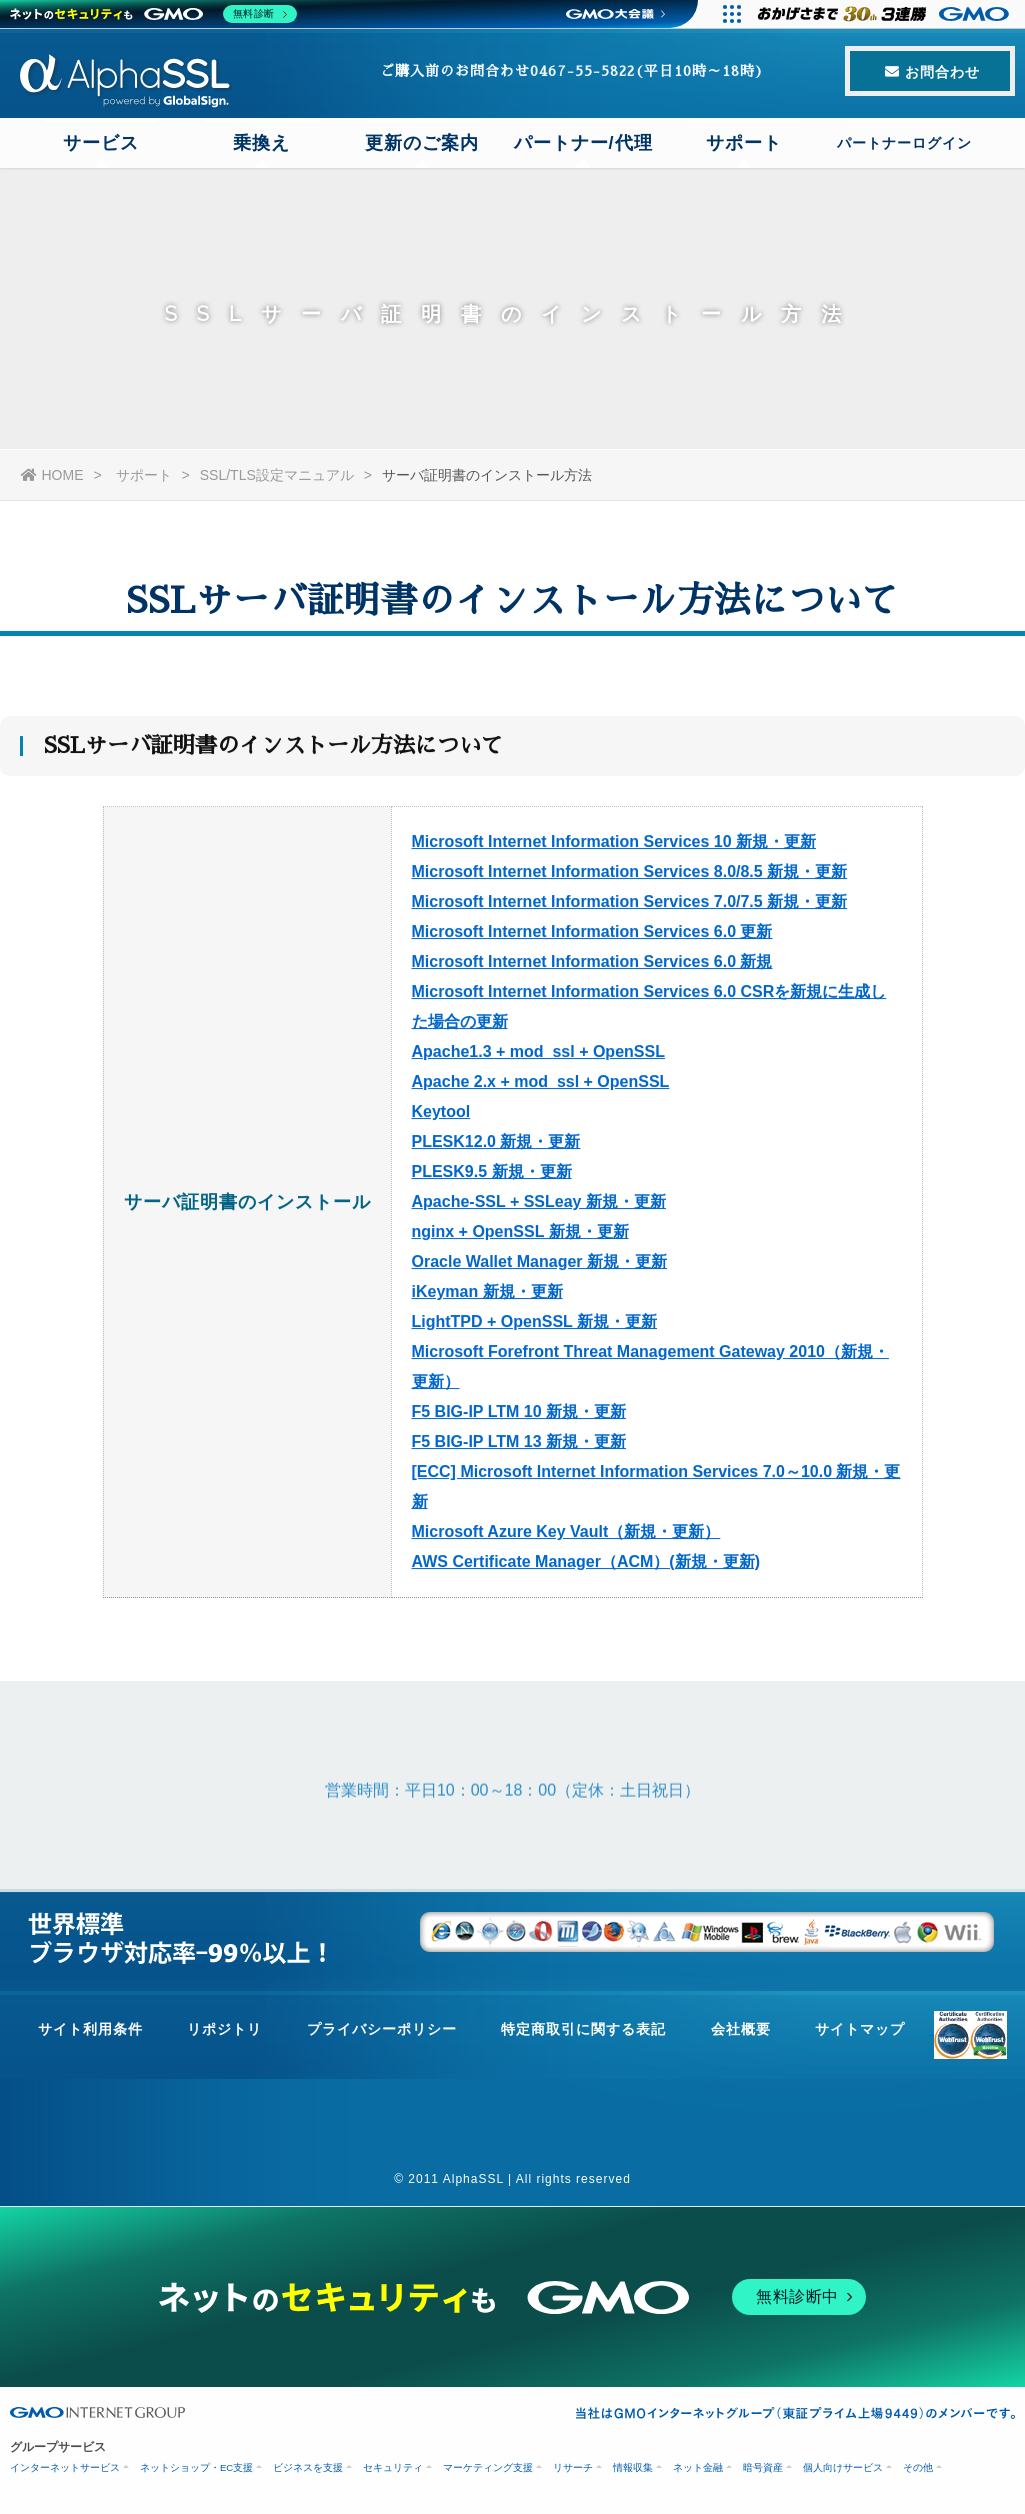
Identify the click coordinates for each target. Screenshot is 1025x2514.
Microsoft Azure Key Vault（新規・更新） (566, 1537)
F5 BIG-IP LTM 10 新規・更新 (519, 1417)
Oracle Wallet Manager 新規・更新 (539, 1267)
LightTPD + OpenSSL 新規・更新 (535, 1327)
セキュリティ (393, 2467)
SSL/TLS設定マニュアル (277, 475)
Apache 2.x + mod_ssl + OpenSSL (541, 1087)
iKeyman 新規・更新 (487, 1297)
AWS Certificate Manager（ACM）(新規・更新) (586, 1567)
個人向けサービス (843, 2467)
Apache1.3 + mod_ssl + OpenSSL (538, 1057)
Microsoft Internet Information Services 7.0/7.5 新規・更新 (630, 907)
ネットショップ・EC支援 (196, 2467)
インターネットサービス (65, 2467)
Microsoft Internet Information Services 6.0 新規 (592, 967)
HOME (52, 475)
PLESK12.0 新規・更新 (496, 1147)
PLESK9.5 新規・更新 (492, 1177)
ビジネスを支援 (308, 2467)
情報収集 (633, 2467)
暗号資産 (763, 2467)
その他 (918, 2467)
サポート (144, 475)
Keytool (441, 1117)
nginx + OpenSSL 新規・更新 (520, 1237)
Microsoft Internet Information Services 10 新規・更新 (614, 847)
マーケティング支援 (488, 2467)
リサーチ (573, 2467)
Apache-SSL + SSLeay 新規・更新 (539, 1207)
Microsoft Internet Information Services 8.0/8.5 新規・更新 (630, 877)
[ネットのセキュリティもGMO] (153, 14)
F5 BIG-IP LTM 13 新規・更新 (519, 1447)
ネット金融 (698, 2467)
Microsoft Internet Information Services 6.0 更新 (592, 937)
